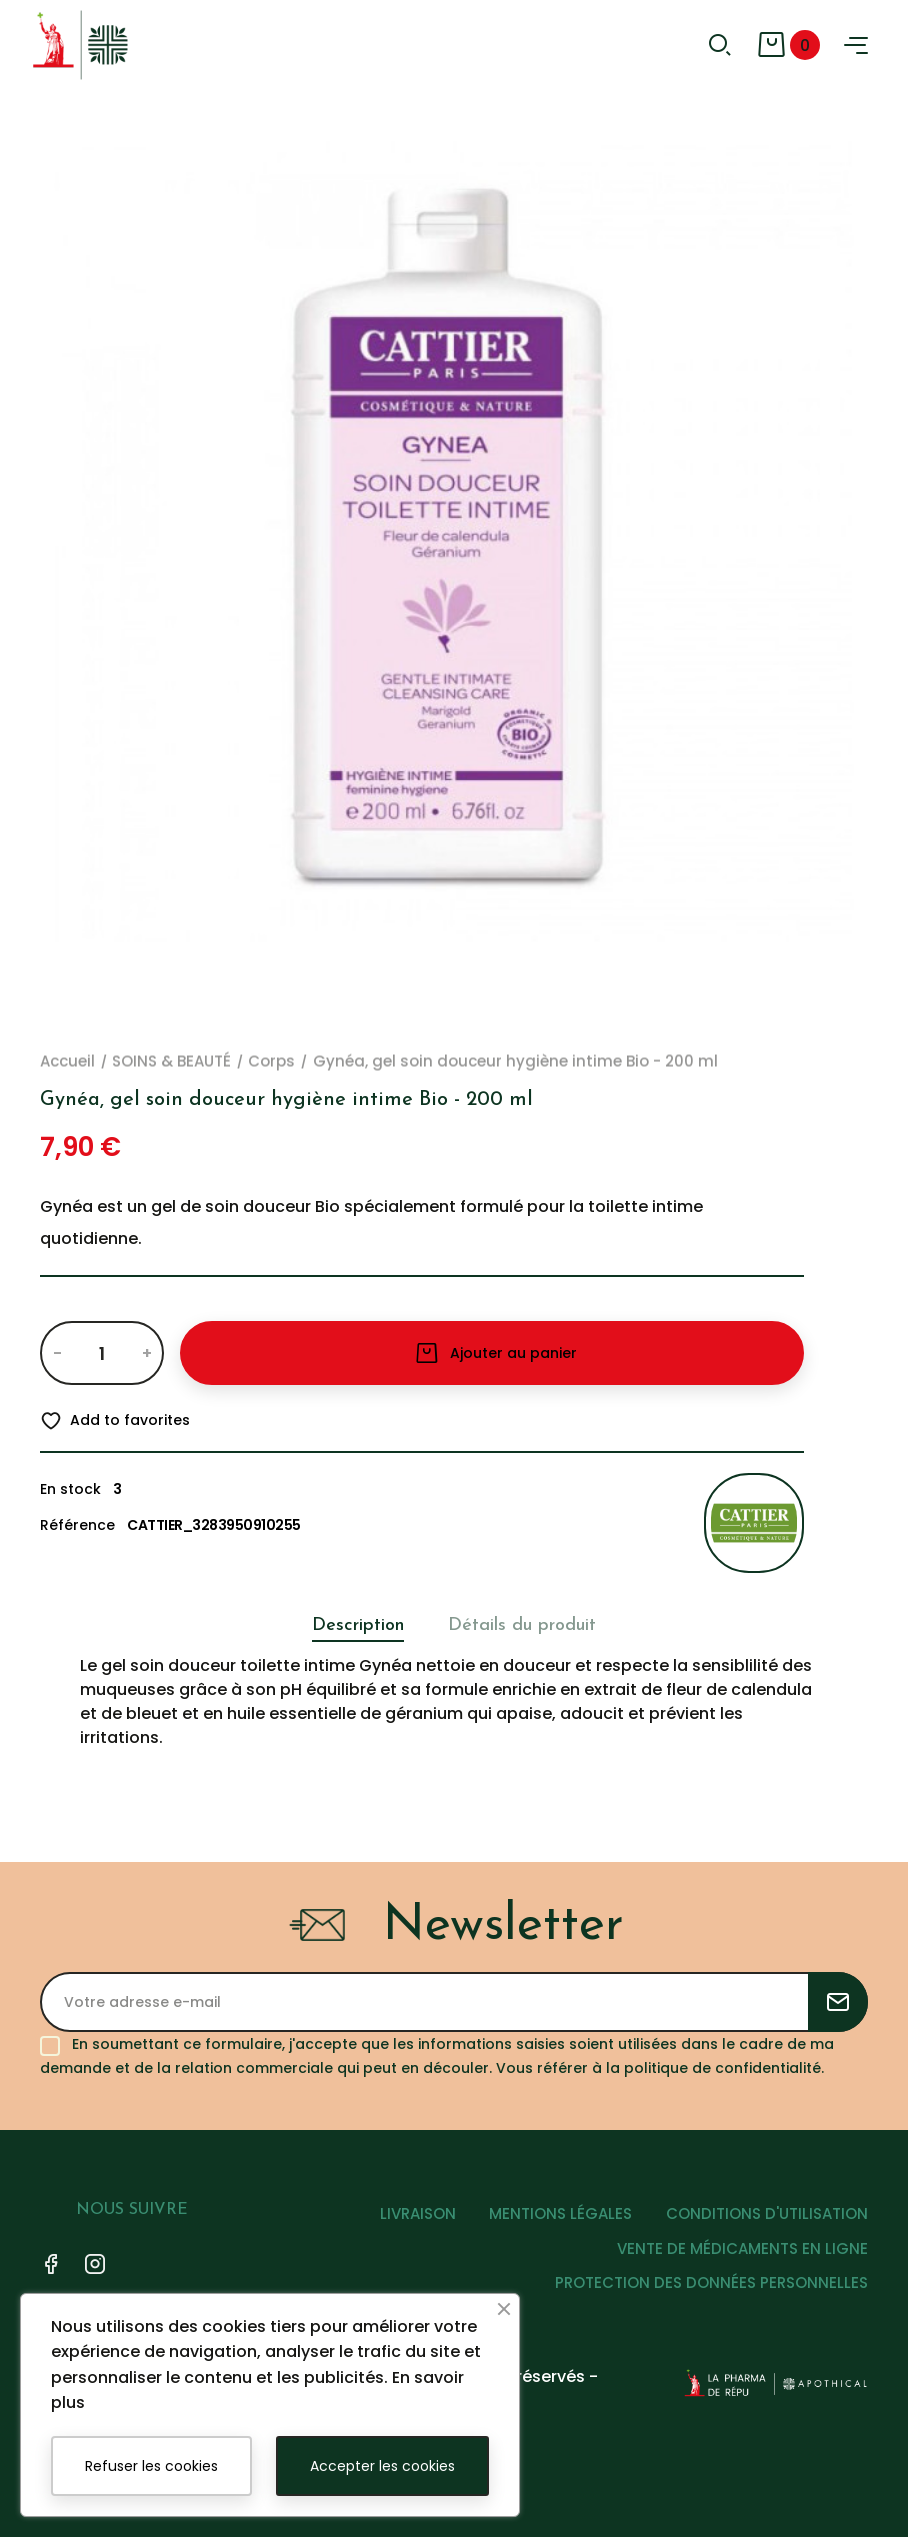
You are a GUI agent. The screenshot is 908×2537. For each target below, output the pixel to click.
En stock (70, 1489)
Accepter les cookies (382, 2466)
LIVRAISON (417, 2213)
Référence (77, 1525)
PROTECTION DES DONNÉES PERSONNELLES (711, 2282)
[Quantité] (101, 1353)
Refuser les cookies (151, 2466)
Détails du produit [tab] (522, 1625)
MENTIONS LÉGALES (560, 2213)
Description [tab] (358, 1625)
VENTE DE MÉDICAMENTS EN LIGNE (742, 2248)
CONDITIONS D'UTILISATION (767, 2213)
